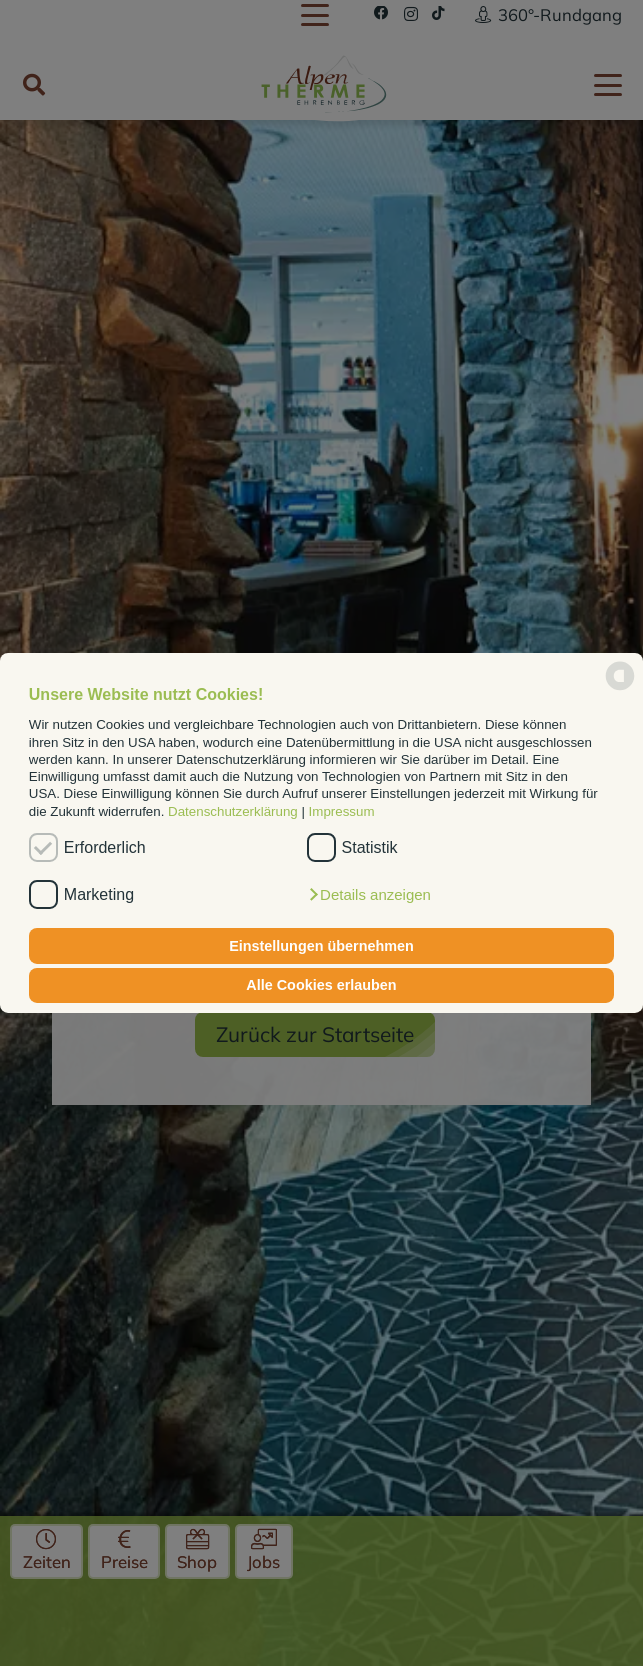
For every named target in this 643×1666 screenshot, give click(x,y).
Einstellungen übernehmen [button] (321, 946)
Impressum (342, 811)
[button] (369, 895)
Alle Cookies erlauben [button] (321, 985)
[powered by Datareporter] (620, 688)
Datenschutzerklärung (233, 811)
